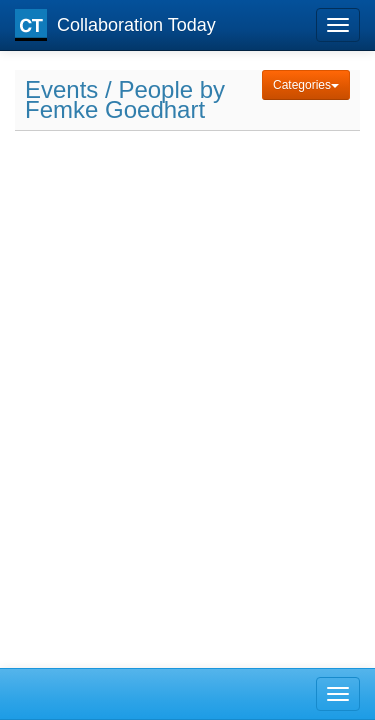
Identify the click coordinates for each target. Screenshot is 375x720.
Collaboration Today (115, 25)
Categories (306, 85)
